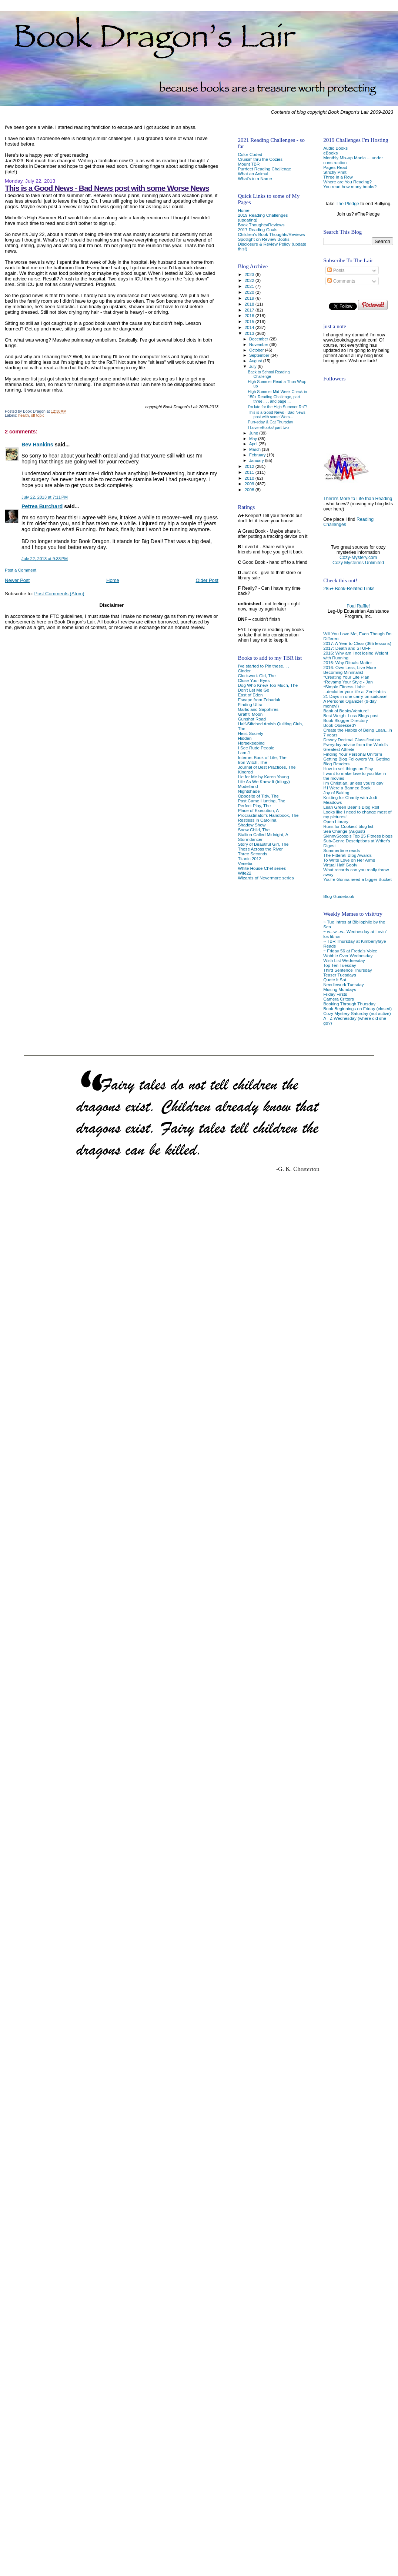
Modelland (248, 786)
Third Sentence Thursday (347, 970)
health (23, 415)
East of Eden (250, 694)
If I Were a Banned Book (346, 787)
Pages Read (335, 167)
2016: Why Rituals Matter (347, 662)
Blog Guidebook (338, 896)
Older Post (207, 580)
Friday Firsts (335, 994)
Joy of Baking (336, 792)
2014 (250, 327)
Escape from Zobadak (259, 699)
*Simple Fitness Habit (344, 686)
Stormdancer (250, 839)
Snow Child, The (254, 829)
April (253, 444)
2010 (250, 478)
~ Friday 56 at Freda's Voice (350, 950)
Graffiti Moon (250, 714)
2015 (250, 321)
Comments (341, 281)
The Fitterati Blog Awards (347, 855)
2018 (250, 304)
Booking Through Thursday (349, 1003)
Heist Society (250, 733)
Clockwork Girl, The (256, 675)
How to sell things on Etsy (348, 768)
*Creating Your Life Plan (346, 677)
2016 (250, 315)
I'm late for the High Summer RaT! (277, 407)
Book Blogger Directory (345, 720)
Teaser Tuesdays (339, 974)
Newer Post (17, 580)
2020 (250, 292)
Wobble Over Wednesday (347, 955)
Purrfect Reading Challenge (264, 168)
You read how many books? (350, 186)
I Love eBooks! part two (268, 427)
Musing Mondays (339, 989)
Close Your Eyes (254, 680)
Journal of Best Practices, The (266, 767)
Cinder (244, 670)
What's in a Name (255, 178)
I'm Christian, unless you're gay (353, 783)
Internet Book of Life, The (262, 757)
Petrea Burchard (42, 506)
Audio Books (335, 148)
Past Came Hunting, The (261, 800)
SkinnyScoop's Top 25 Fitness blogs (357, 835)
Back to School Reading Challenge (269, 374)
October (257, 350)
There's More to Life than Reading (357, 498)
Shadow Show (251, 824)
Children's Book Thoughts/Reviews (271, 234)
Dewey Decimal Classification (351, 739)
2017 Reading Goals (257, 229)
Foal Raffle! (358, 606)
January (257, 460)
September (260, 355)
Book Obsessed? (339, 725)
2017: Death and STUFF (347, 648)
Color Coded (250, 154)
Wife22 (244, 873)
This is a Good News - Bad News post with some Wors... (276, 414)
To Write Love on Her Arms (349, 860)
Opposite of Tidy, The (258, 795)
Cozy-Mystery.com (358, 557)
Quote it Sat (334, 979)
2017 (250, 309)
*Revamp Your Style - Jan (348, 681)
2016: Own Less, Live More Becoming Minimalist (349, 670)
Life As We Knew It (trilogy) (264, 781)
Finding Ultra (250, 704)
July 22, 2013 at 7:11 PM (44, 497)
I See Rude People (256, 747)
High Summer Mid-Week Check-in (277, 391)
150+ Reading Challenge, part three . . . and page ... (274, 399)
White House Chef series (262, 868)
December (259, 339)
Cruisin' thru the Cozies (260, 159)
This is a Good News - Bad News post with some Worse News (107, 188)
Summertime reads (341, 850)
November (259, 344)
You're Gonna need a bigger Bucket (357, 879)
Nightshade (249, 791)
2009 (250, 483)
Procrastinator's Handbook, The (268, 815)
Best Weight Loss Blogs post (350, 715)
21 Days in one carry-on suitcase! (355, 696)
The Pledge (347, 203)
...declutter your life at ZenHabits (354, 691)
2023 (250, 274)
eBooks (330, 152)
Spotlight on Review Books (263, 239)
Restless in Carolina (257, 820)
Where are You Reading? (347, 181)
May (253, 438)
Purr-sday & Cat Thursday (270, 422)
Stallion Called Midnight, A (263, 834)
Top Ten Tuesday (339, 965)
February (258, 455)
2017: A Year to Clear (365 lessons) (357, 643)
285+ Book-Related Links (348, 588)
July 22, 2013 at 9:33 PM (44, 558)
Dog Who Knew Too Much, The (268, 685)
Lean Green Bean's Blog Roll (351, 807)
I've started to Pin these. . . (263, 665)
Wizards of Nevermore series (266, 877)
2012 (250, 466)
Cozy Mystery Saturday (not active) (357, 1013)
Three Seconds (252, 853)
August (256, 361)
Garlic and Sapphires (258, 709)
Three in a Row (337, 176)
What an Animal (253, 173)
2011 (250, 472)
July (253, 366)
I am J (244, 752)
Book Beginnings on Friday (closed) (357, 1008)
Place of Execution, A (258, 810)
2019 (250, 298)
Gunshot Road (252, 718)
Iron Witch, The (252, 762)
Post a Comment (20, 570)
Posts (335, 270)
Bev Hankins (37, 444)
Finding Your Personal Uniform (352, 754)
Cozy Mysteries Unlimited (358, 562)
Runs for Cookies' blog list (348, 826)
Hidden (244, 738)
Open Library (335, 821)
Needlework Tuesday (343, 984)
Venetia (245, 863)
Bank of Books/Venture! (345, 710)
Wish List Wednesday (344, 960)
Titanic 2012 (249, 858)
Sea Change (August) (344, 831)
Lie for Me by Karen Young (263, 776)
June (254, 433)
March (255, 449)
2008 (250, 489)
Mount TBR (249, 164)
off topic (37, 415)
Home (112, 580)
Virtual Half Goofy (340, 864)
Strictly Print (335, 172)
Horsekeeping (251, 742)
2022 (250, 280)
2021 (250, 286)
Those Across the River (260, 848)
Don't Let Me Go (253, 690)
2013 (250, 333)
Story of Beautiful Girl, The (263, 844)
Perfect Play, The (254, 805)
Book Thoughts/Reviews (261, 224)
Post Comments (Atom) (59, 593)
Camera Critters (338, 998)
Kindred (245, 771)
